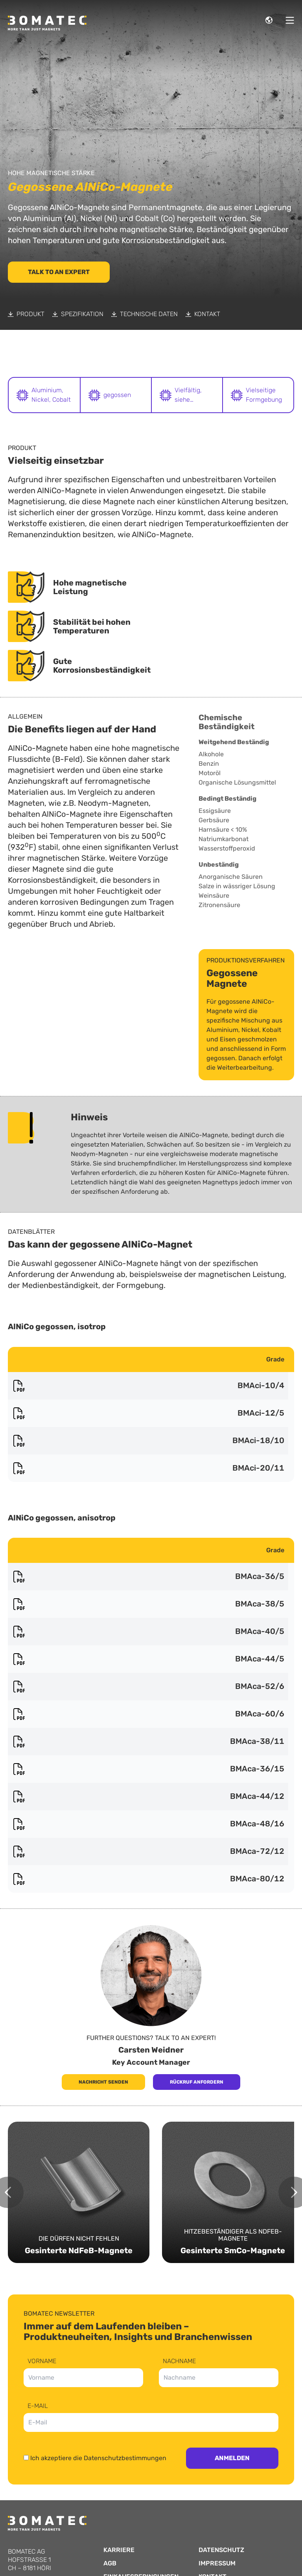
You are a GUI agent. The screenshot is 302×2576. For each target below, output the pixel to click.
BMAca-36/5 (148, 1577)
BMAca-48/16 (148, 1824)
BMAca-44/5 (148, 1659)
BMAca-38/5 (148, 1604)
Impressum (217, 2563)
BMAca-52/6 (148, 1686)
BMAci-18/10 (148, 1441)
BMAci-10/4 (148, 1386)
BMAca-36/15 (148, 1769)
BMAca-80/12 (148, 1879)
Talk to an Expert (59, 272)
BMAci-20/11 (148, 1468)
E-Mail (38, 2406)
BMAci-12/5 (148, 1413)
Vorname (42, 2361)
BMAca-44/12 (148, 1796)
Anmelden (232, 2458)
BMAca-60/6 (148, 1714)
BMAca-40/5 (148, 1631)
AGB (109, 2563)
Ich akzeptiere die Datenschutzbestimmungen (98, 2458)
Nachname (179, 2361)
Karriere (118, 2550)
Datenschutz (221, 2550)
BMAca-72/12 (148, 1851)
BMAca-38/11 (148, 1741)
